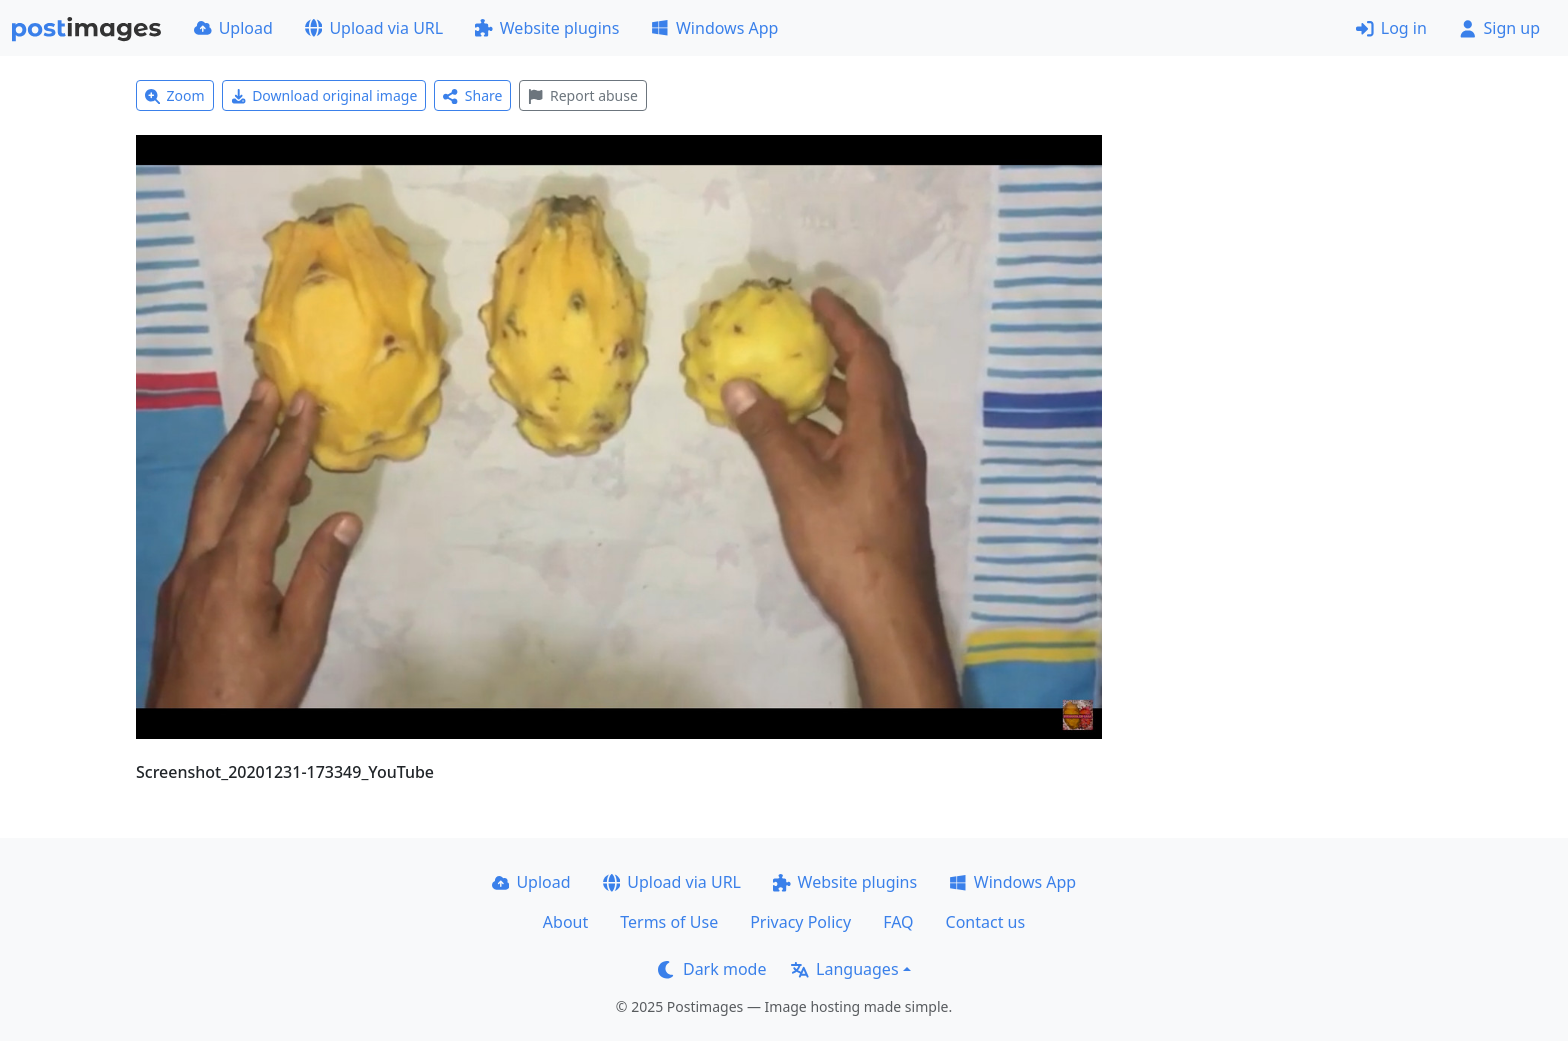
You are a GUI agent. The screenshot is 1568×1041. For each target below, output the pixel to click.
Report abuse (582, 95)
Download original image (324, 95)
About (565, 922)
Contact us (986, 922)
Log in (1391, 28)
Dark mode (712, 969)
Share (472, 95)
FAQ (898, 922)
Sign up (1499, 28)
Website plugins (547, 28)
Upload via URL (374, 28)
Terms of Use (669, 922)
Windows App (714, 28)
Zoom (175, 95)
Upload (233, 28)
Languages (844, 969)
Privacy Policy (800, 922)
